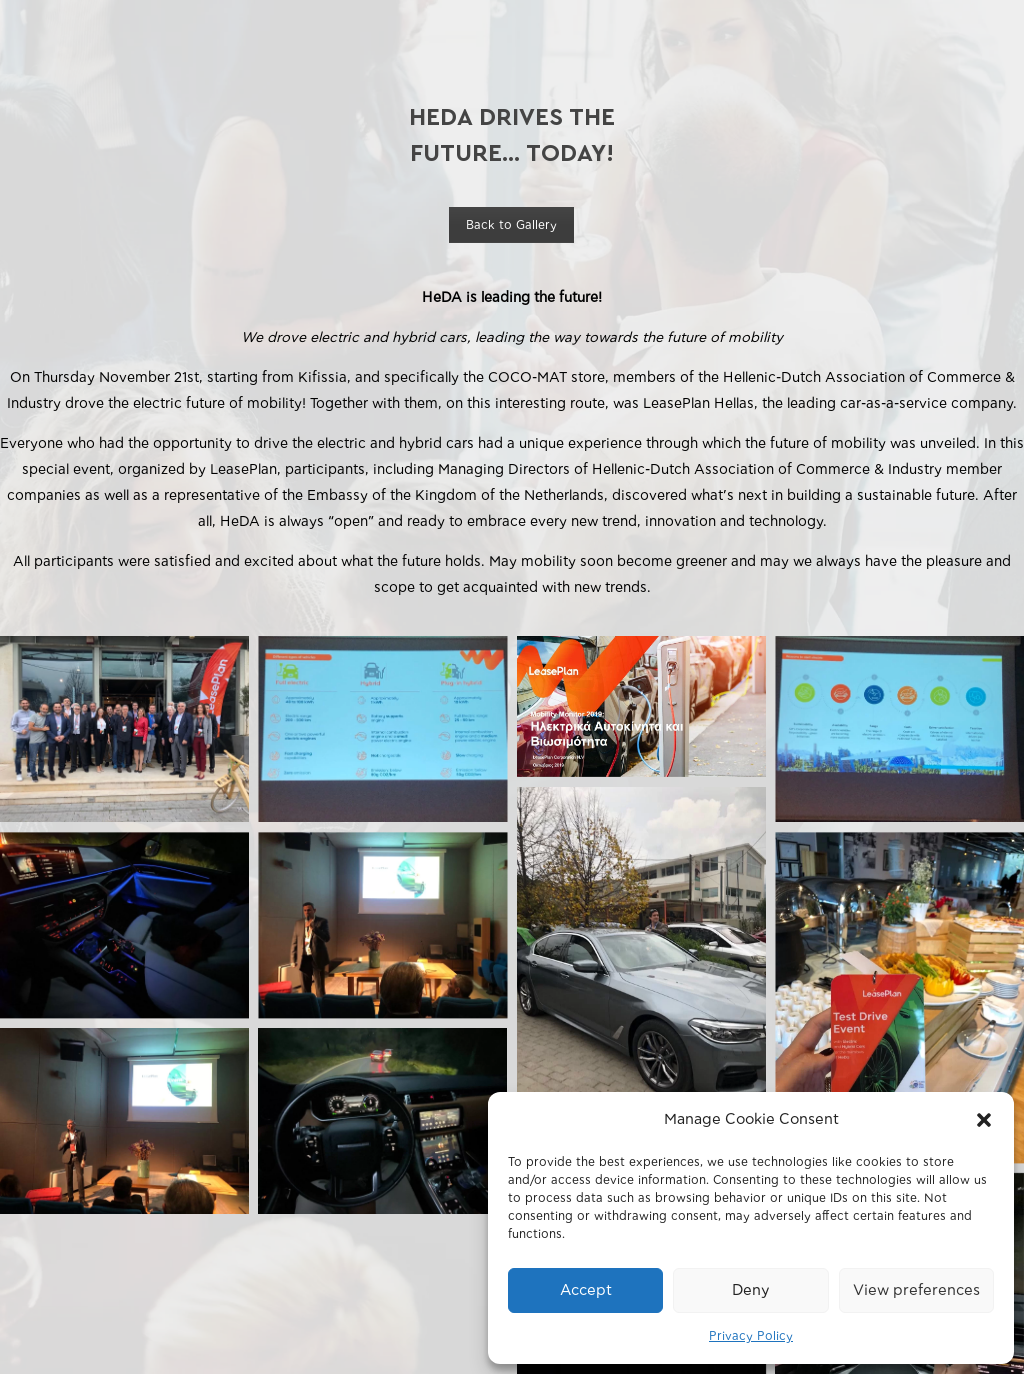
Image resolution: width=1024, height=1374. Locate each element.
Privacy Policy (751, 1336)
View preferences (916, 1290)
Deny (750, 1290)
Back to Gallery (511, 225)
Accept (586, 1290)
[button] (984, 1120)
